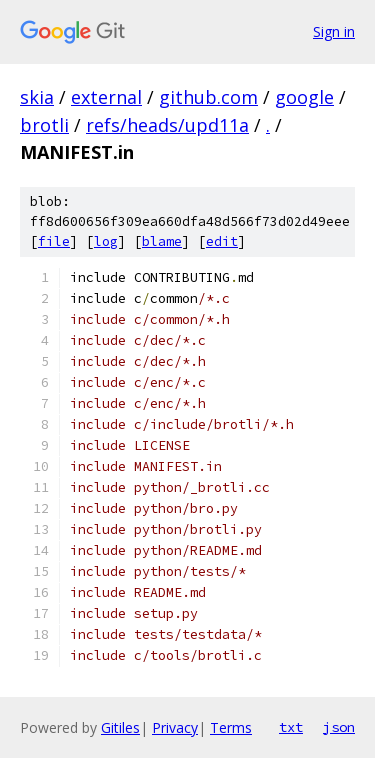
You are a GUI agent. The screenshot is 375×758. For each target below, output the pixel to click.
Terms (231, 727)
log (106, 241)
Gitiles (120, 727)
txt (291, 727)
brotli (44, 125)
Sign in (334, 31)
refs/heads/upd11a (167, 125)
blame (162, 241)
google (304, 97)
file (54, 241)
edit (222, 241)
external (106, 97)
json (339, 727)
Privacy (175, 727)
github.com (208, 97)
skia (37, 97)
